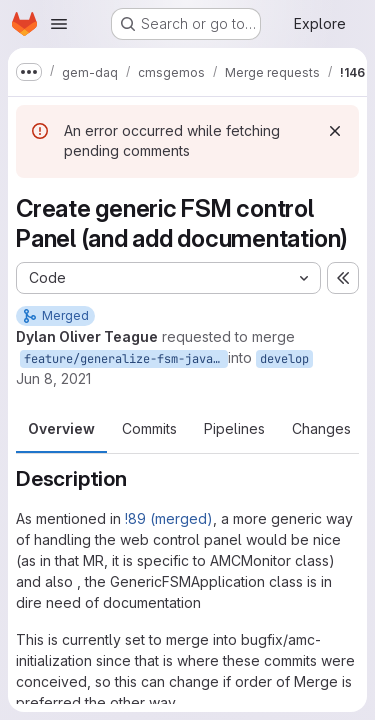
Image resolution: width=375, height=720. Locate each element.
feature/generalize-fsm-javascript (126, 359)
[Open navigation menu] (59, 24)
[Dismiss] (335, 131)
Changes (321, 428)
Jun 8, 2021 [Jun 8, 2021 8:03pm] (53, 378)
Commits (149, 428)
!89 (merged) (169, 518)
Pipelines (234, 428)
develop (284, 359)
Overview (61, 428)
